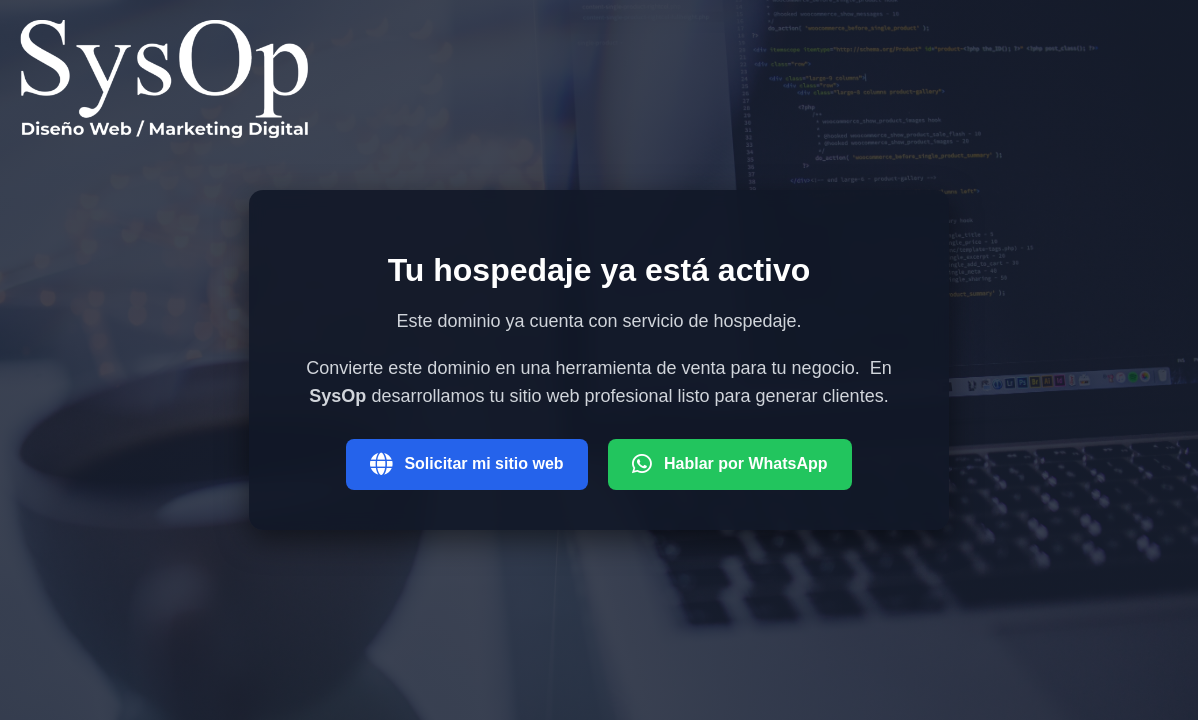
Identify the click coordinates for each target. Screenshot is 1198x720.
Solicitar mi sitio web (466, 464)
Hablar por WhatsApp (730, 464)
